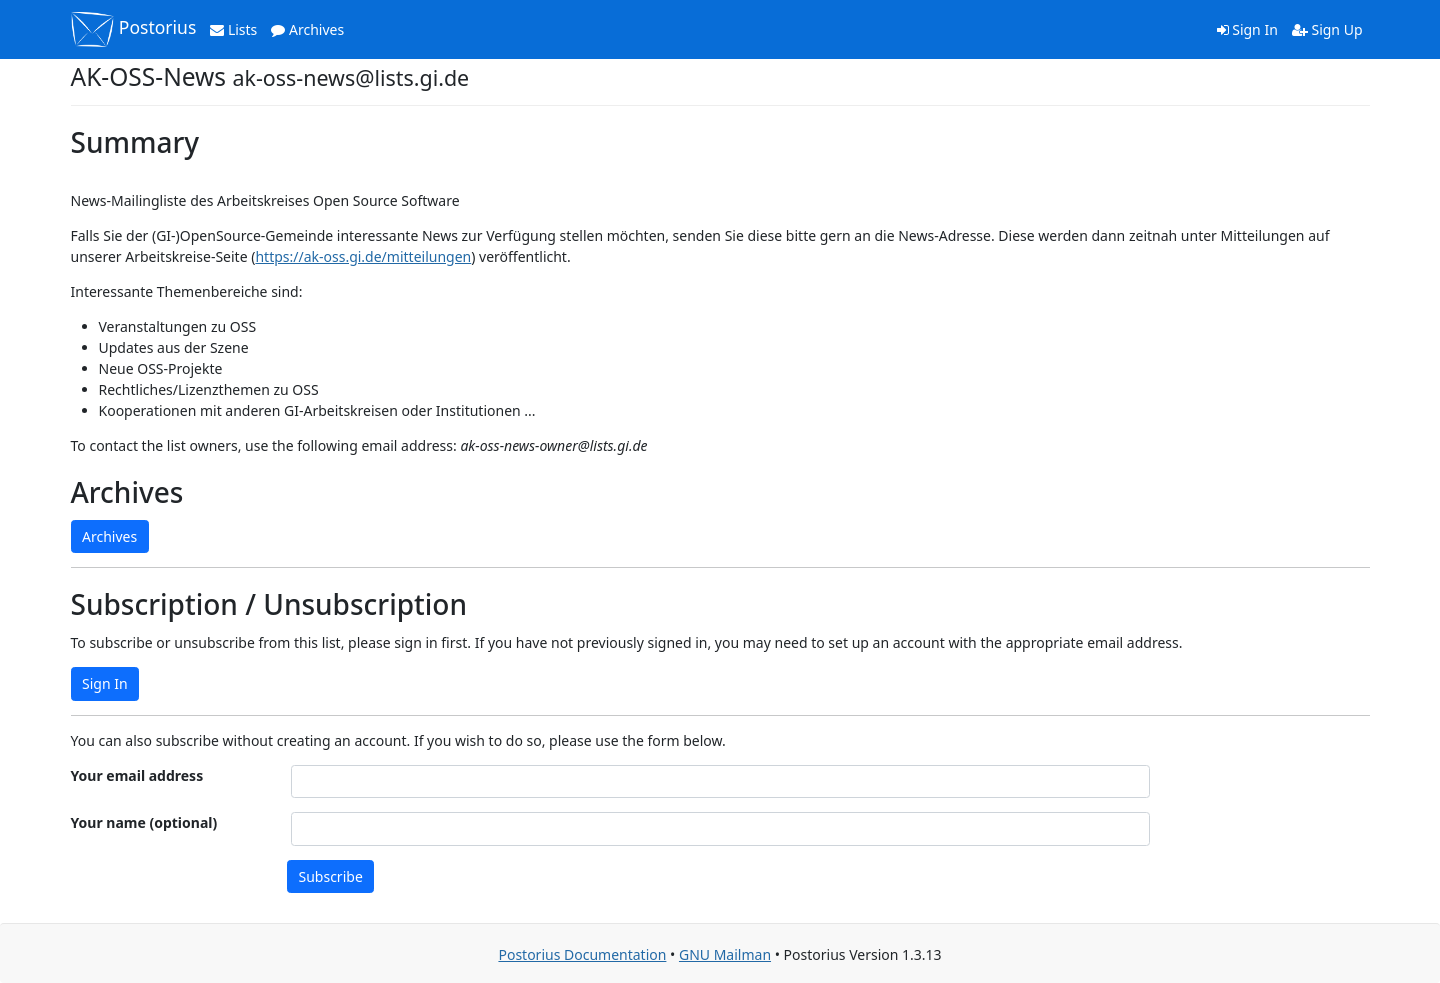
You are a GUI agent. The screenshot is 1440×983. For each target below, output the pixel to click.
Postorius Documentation (582, 954)
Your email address (137, 775)
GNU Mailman (725, 954)
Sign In (1247, 29)
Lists (233, 29)
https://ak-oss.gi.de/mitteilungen (363, 256)
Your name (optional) (144, 822)
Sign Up (1327, 29)
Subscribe (331, 876)
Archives (307, 29)
